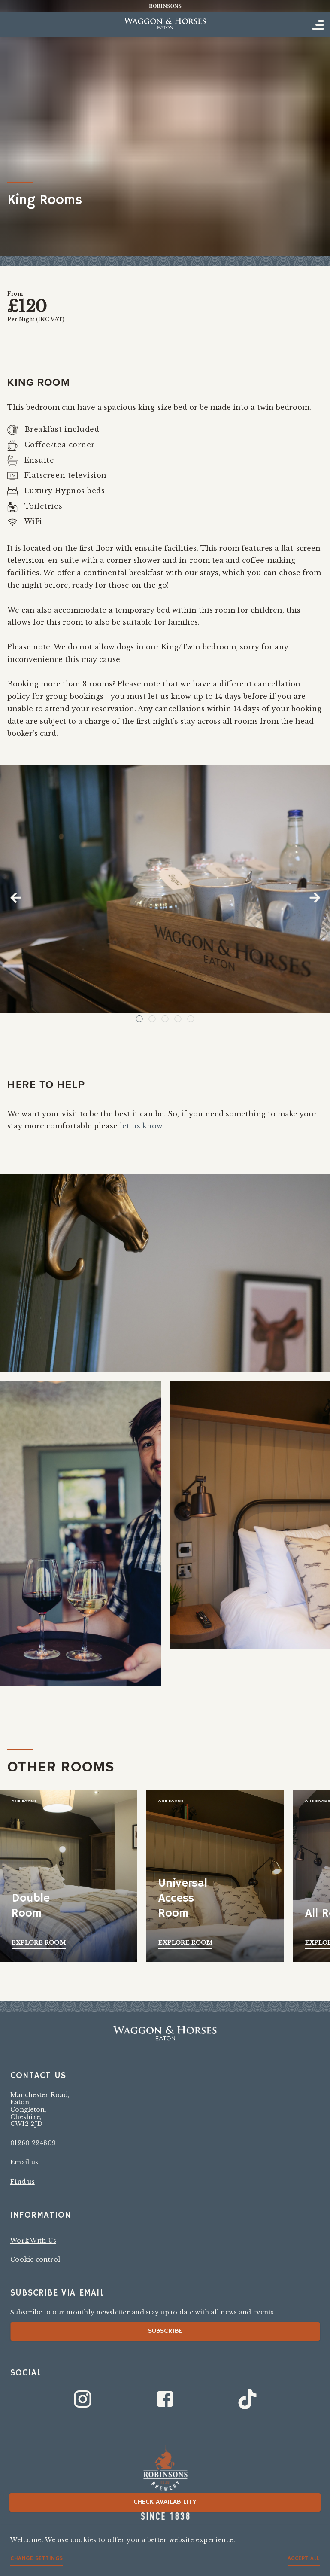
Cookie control (35, 2259)
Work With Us (33, 2240)
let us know (141, 1126)
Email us (24, 2162)
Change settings (36, 2558)
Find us (22, 2182)
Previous (15, 898)
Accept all (304, 2558)
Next (314, 898)
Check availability (165, 2502)
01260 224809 (33, 2143)
